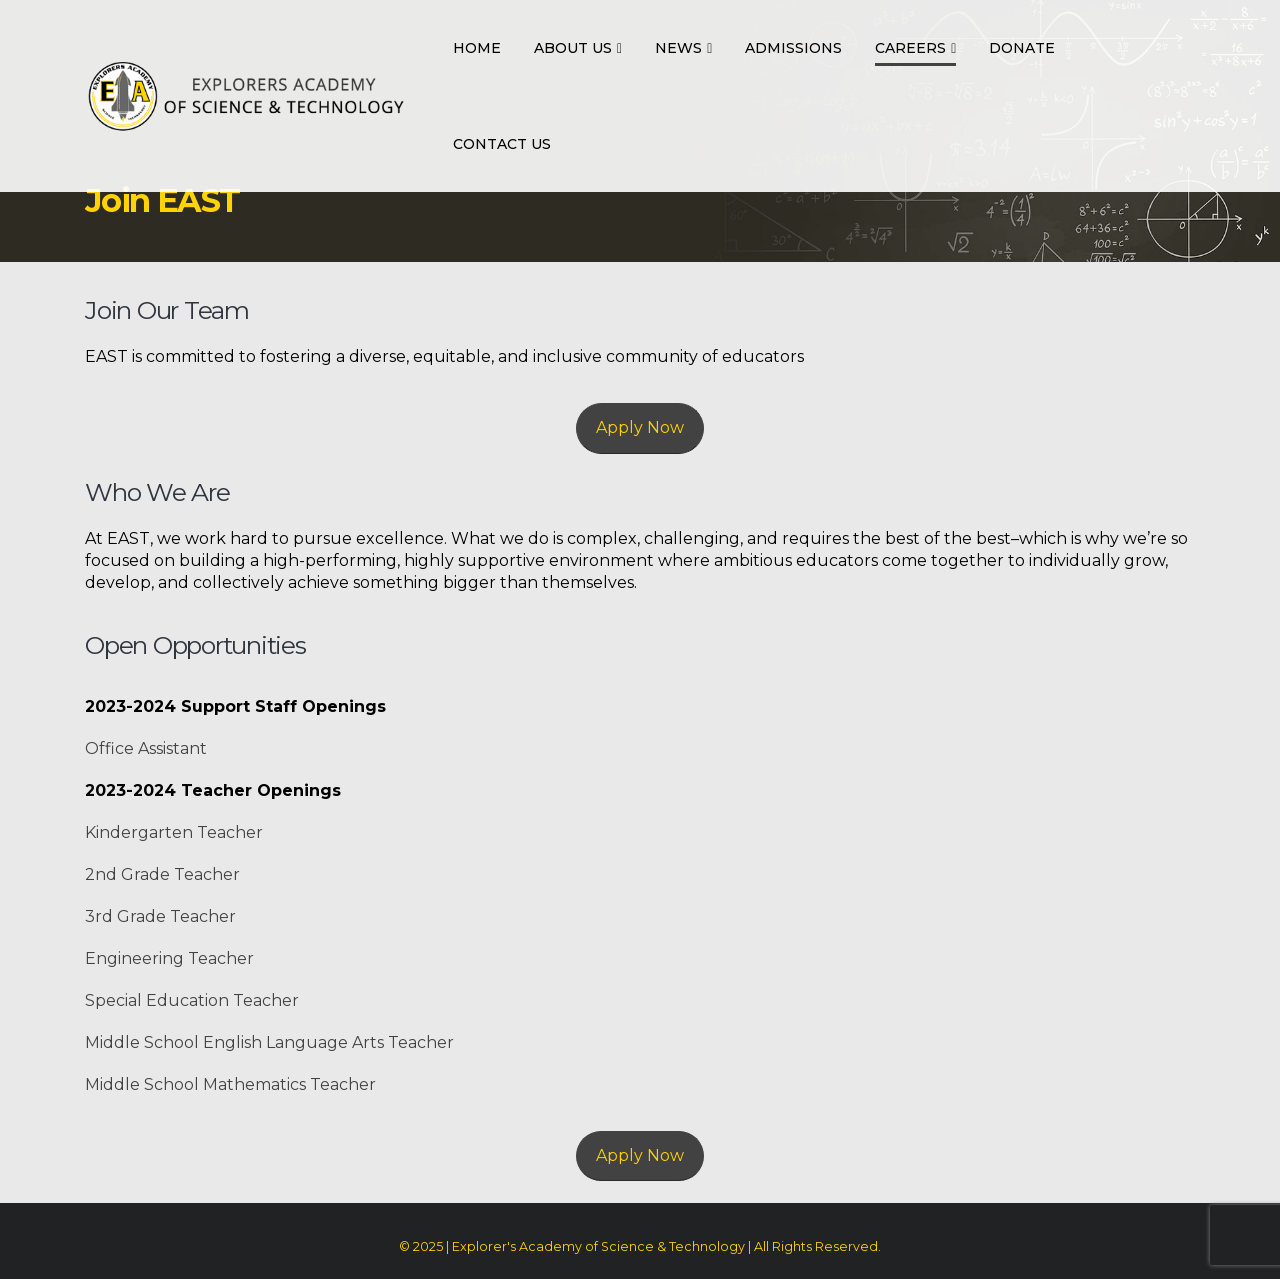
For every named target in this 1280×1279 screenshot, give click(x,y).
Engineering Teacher (169, 958)
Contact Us (502, 144)
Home (477, 48)
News (678, 48)
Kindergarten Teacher (174, 832)
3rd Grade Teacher (160, 916)
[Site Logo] (246, 96)
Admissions (793, 48)
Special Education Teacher (192, 1000)
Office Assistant (146, 748)
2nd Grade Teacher (162, 874)
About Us (573, 48)
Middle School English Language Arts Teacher (269, 1042)
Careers (910, 48)
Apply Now (640, 427)
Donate (1022, 48)
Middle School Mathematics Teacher (230, 1084)
